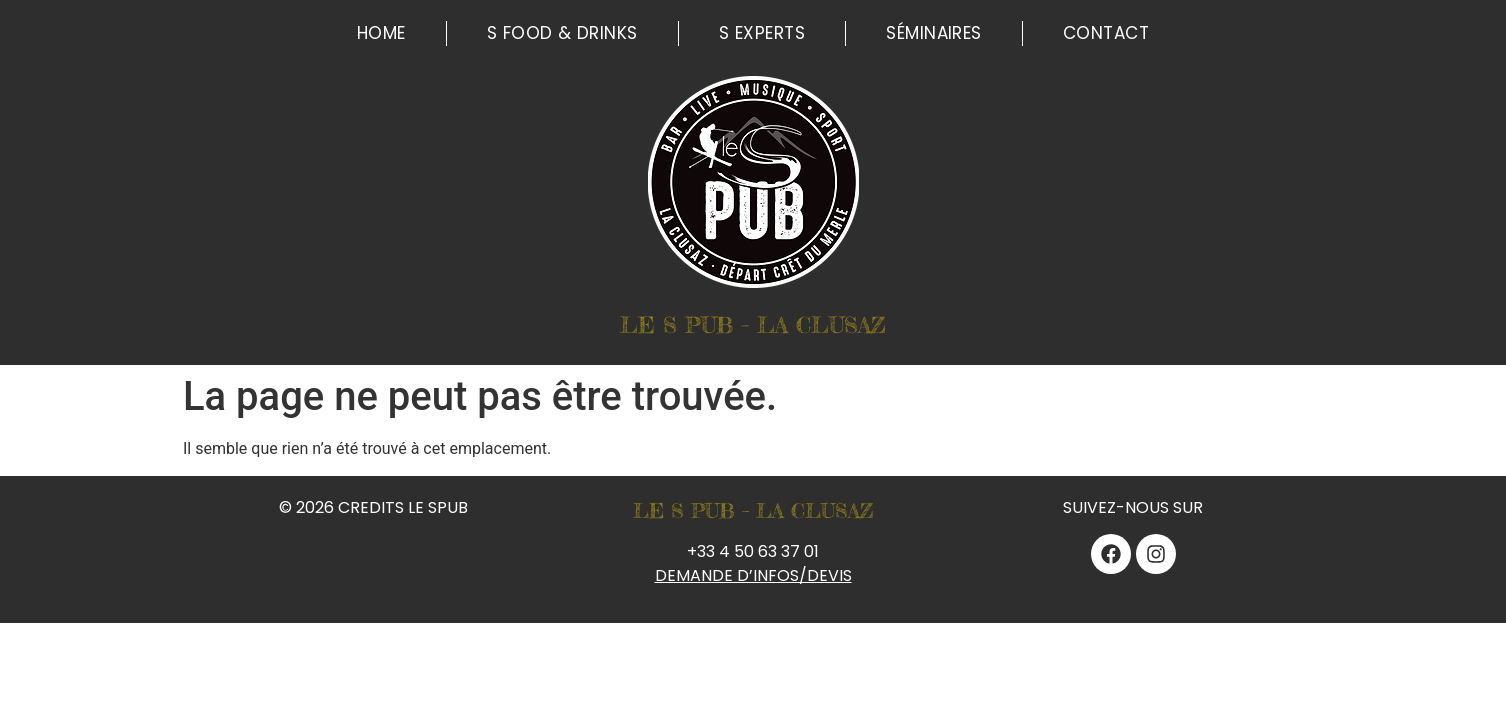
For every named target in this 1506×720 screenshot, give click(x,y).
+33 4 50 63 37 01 (753, 551)
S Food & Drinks (562, 33)
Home (381, 33)
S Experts (762, 33)
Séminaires (934, 33)
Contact (1106, 33)
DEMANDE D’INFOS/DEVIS (753, 575)
